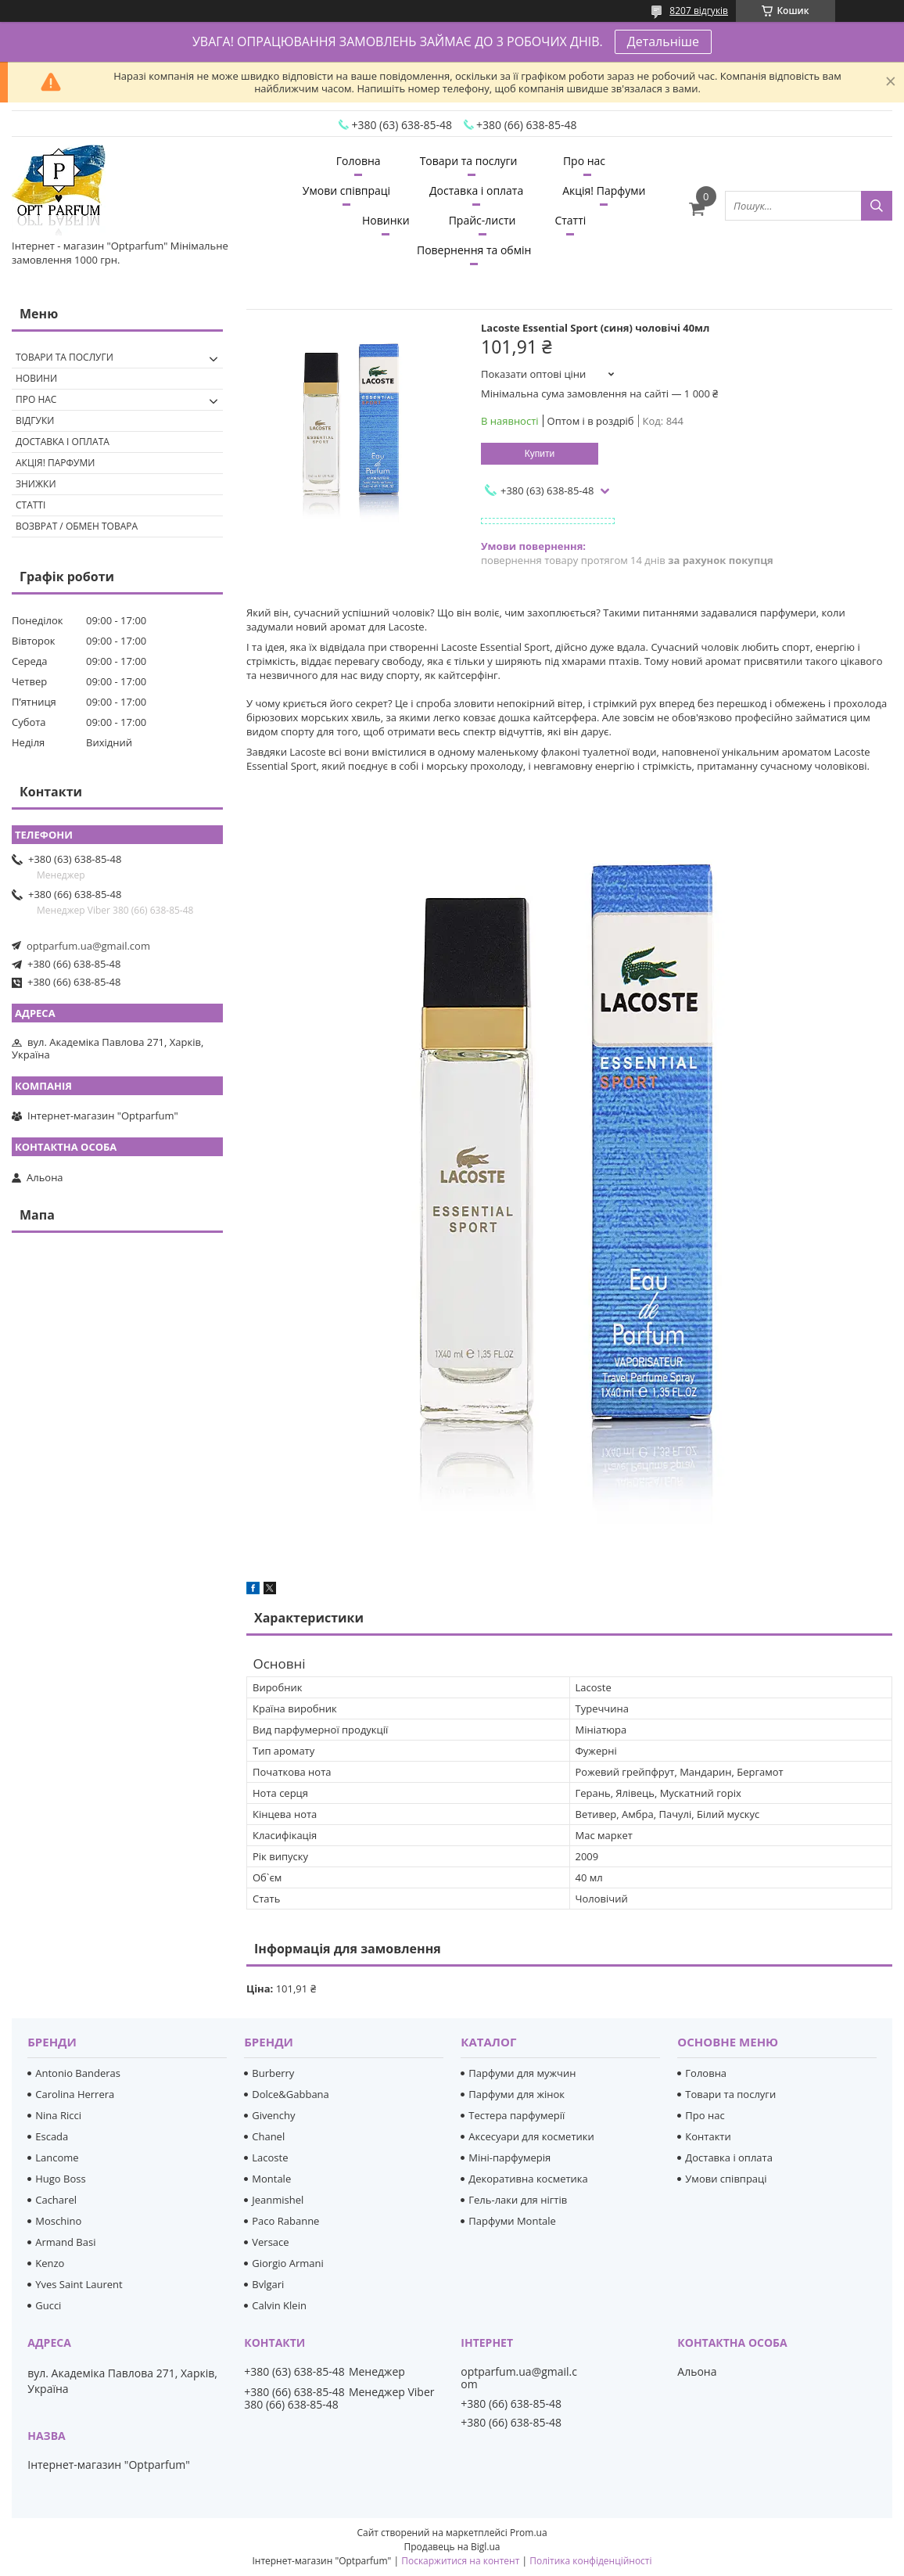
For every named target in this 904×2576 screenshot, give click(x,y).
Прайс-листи (482, 220)
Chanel (268, 2136)
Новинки (386, 220)
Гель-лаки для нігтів (517, 2200)
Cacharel (56, 2200)
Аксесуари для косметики (531, 2136)
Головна (358, 160)
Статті (570, 220)
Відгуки (35, 420)
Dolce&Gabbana (290, 2094)
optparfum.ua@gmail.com (88, 946)
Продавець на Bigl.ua (452, 2546)
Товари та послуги (469, 160)
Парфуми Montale (512, 2221)
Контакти (707, 2136)
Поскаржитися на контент (460, 2560)
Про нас (584, 160)
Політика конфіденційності (590, 2560)
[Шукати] (876, 206)
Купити (539, 453)
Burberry (273, 2073)
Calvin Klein (279, 2305)
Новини (36, 378)
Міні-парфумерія (509, 2157)
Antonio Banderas (77, 2073)
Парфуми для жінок (516, 2094)
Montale (271, 2179)
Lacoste (270, 2157)
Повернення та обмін (474, 250)
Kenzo (49, 2263)
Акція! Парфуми (603, 190)
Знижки (36, 483)
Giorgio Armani (287, 2263)
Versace (270, 2242)
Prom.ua (528, 2532)
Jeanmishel (277, 2200)
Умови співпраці (346, 190)
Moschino (58, 2221)
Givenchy (273, 2115)
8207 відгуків (698, 10)
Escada (51, 2136)
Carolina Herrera (74, 2094)
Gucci (48, 2305)
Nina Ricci (58, 2115)
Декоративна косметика (528, 2179)
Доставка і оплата (476, 190)
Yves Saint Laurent (78, 2284)
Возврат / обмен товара (77, 526)
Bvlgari (268, 2284)
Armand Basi (65, 2242)
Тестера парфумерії (516, 2115)
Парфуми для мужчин (522, 2073)
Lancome (56, 2157)
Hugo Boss (60, 2179)
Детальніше (663, 41)
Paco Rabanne (285, 2221)
